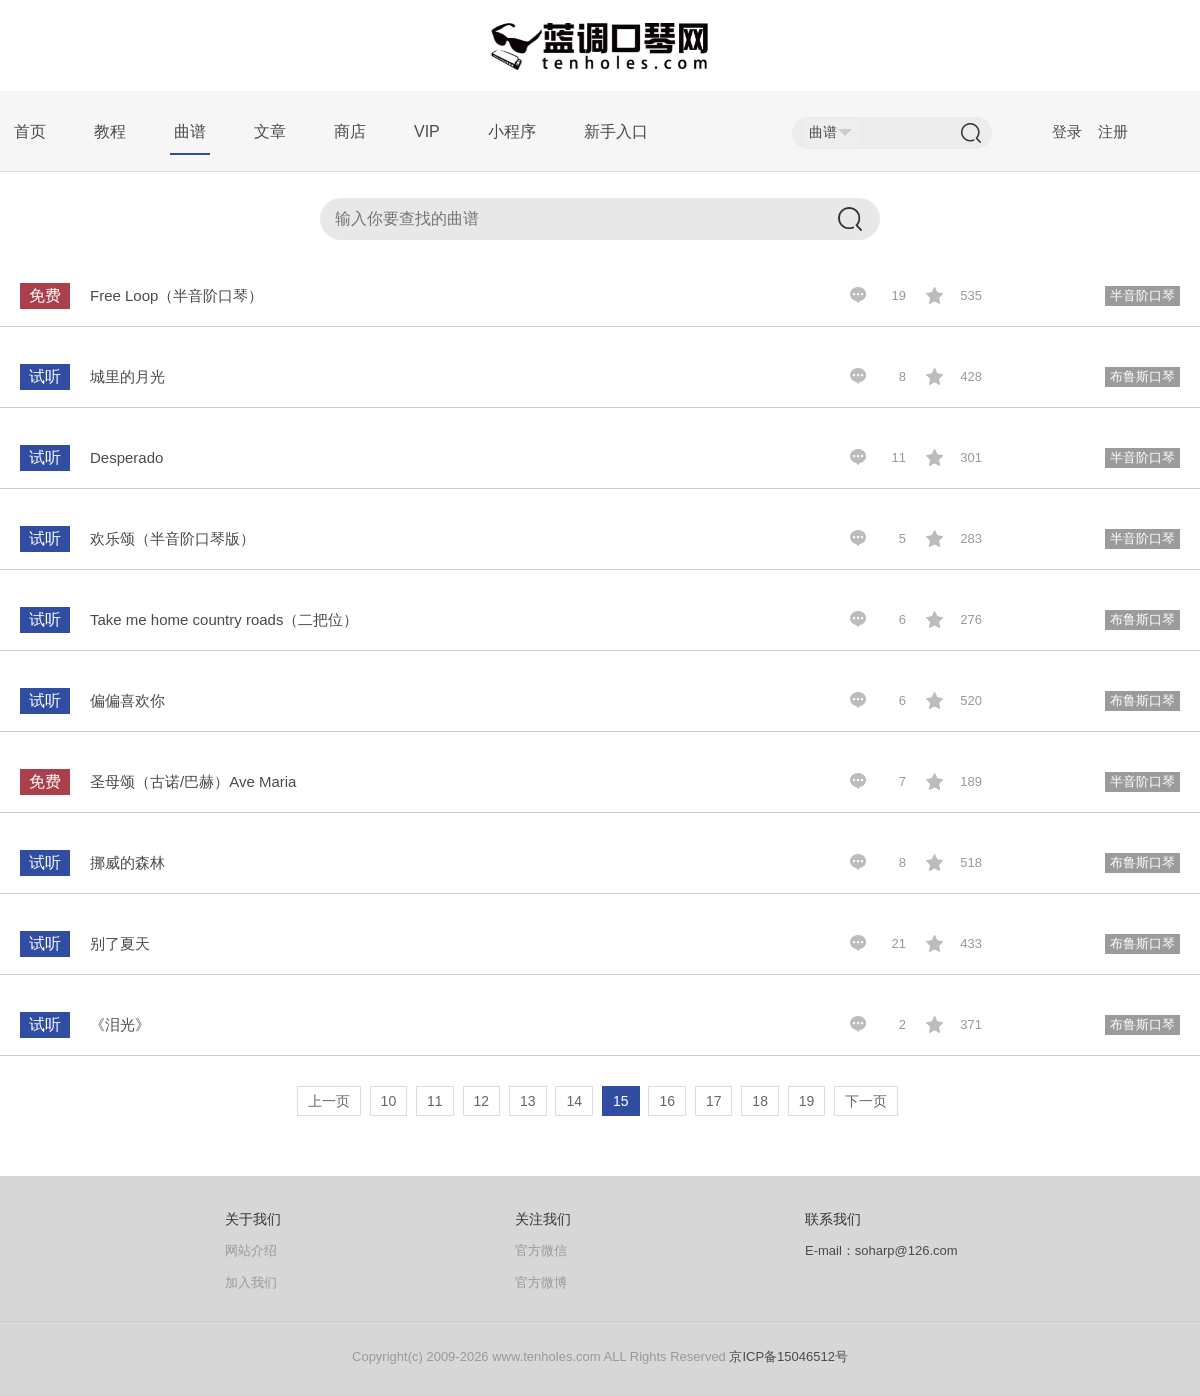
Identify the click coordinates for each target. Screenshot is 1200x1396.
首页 (30, 131)
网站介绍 (251, 1250)
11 (435, 1101)
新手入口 (616, 131)
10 (389, 1101)
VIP (427, 131)
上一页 (329, 1101)
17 (714, 1101)
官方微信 (541, 1250)
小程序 (512, 131)
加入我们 (251, 1282)
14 (574, 1101)
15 (621, 1101)
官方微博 (541, 1282)
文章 (270, 131)
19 (807, 1101)
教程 (110, 131)
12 (482, 1101)
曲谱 (190, 131)
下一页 (866, 1101)
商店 (350, 131)
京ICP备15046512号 (788, 1356)
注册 (1113, 131)
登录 (1067, 131)
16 (667, 1101)
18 (760, 1101)
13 (528, 1101)
